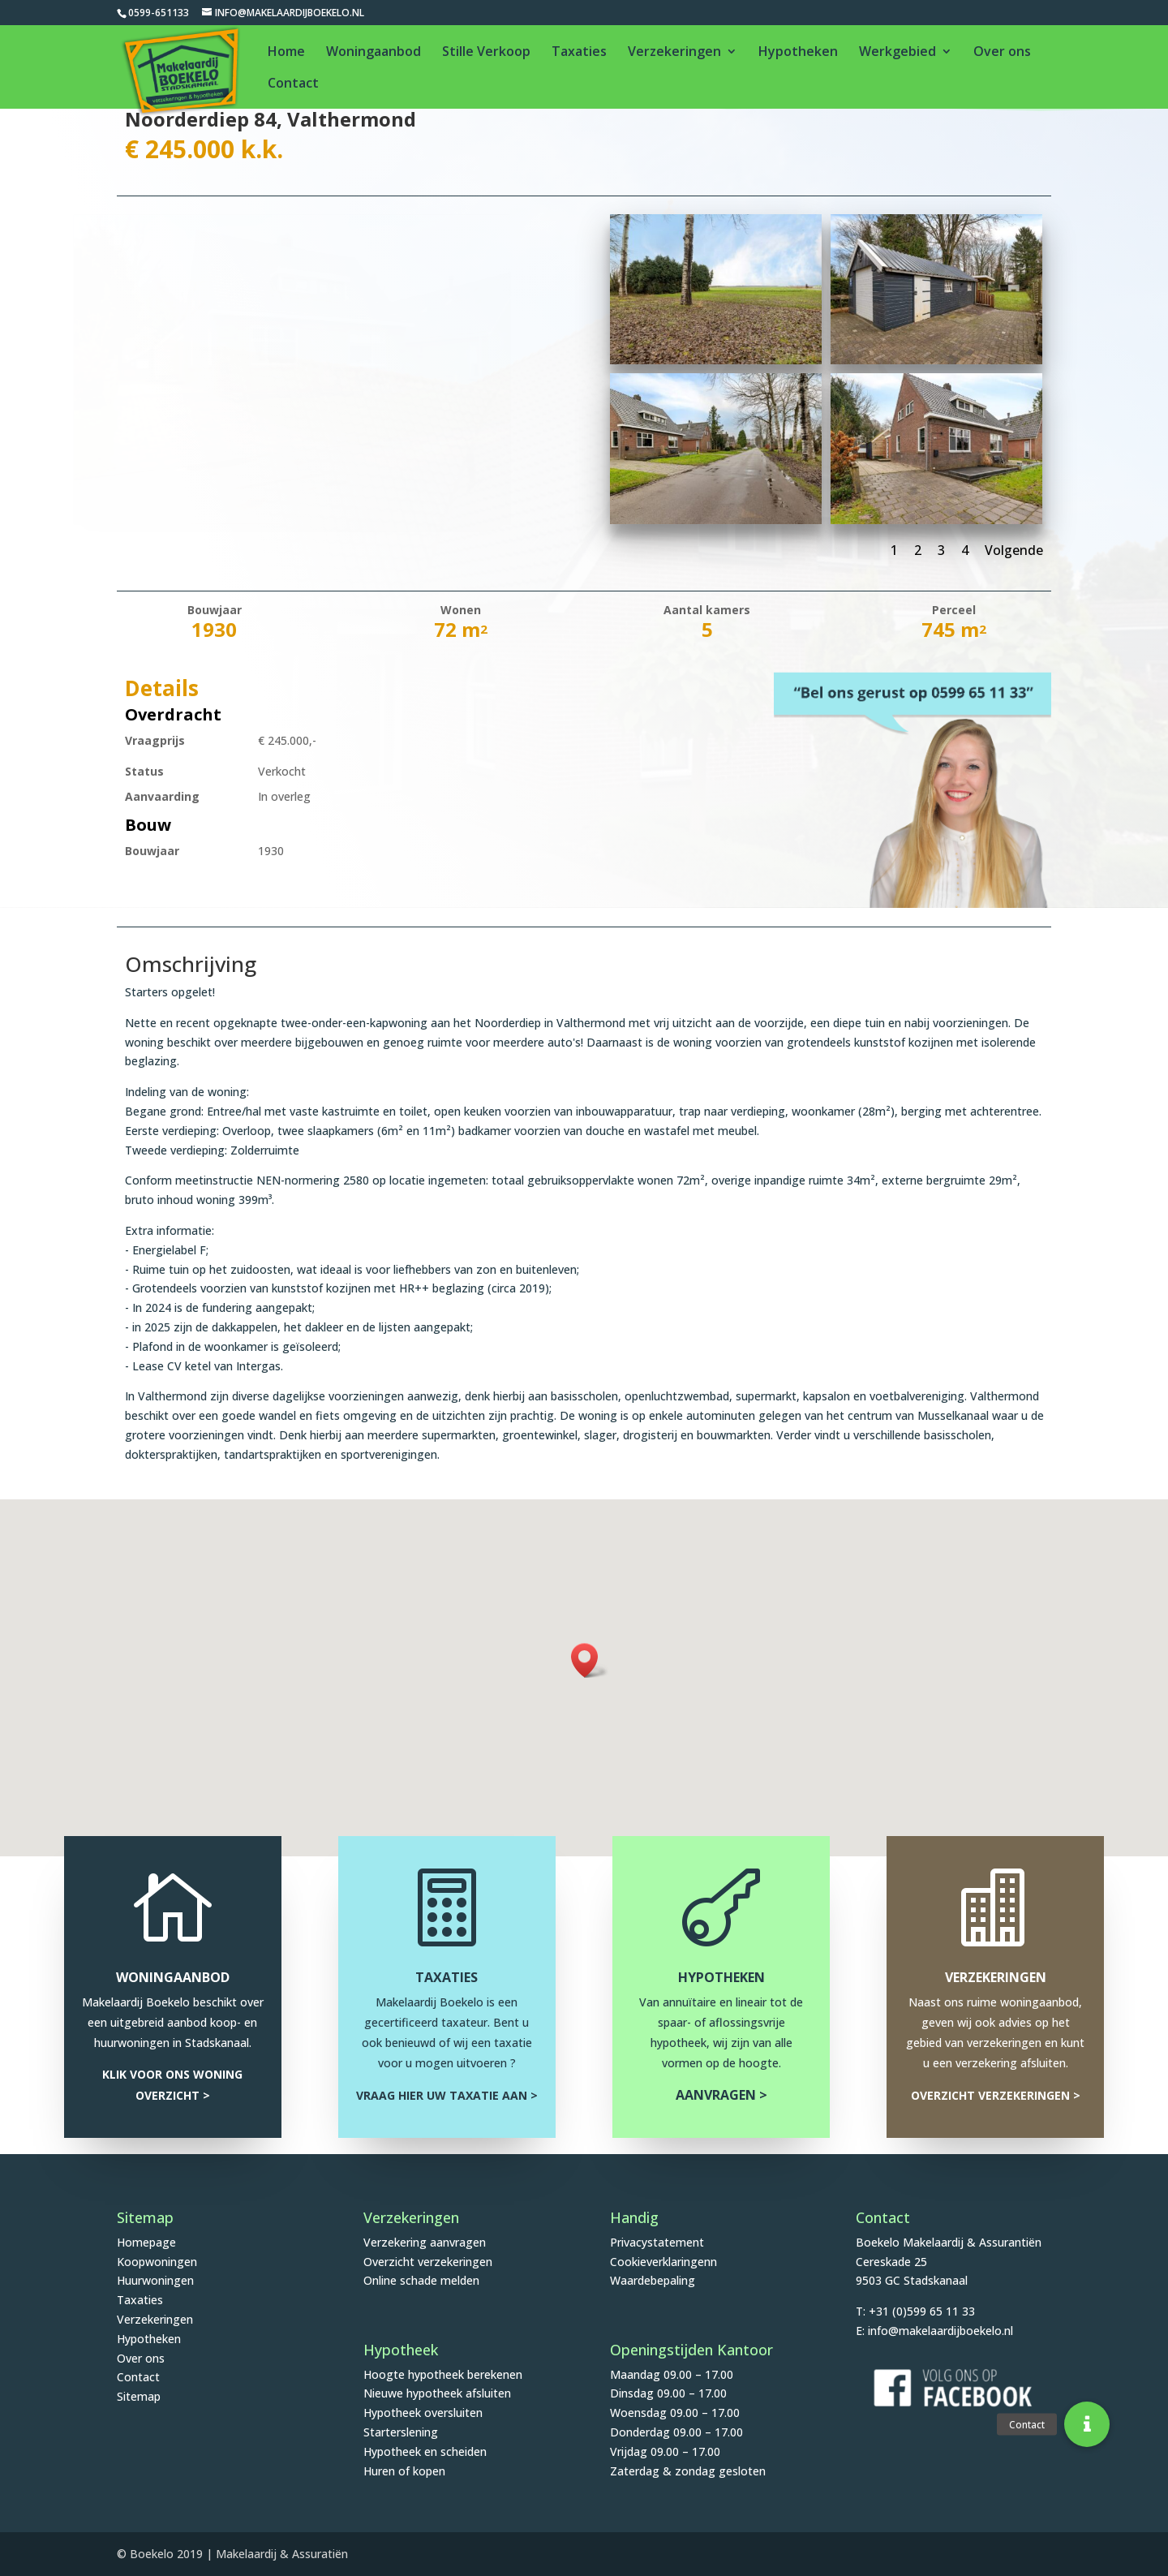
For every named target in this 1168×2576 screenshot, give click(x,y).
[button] (589, 1660)
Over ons (1002, 52)
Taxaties (579, 52)
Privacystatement (657, 2242)
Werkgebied (897, 52)
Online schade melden (421, 2280)
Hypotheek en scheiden (425, 2451)
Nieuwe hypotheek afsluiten (437, 2393)
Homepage (146, 2242)
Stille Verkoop (486, 52)
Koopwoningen (157, 2261)
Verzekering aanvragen (424, 2242)
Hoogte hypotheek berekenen (442, 2374)
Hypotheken (798, 52)
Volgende (1014, 550)
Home (286, 52)
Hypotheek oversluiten (423, 2412)
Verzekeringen (674, 52)
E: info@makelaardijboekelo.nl (934, 2330)
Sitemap (139, 2396)
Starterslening (400, 2432)
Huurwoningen (155, 2280)
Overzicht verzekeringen (427, 2261)
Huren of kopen (404, 2471)
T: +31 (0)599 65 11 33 (915, 2311)
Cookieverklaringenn (663, 2261)
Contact (293, 84)
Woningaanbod (373, 52)
